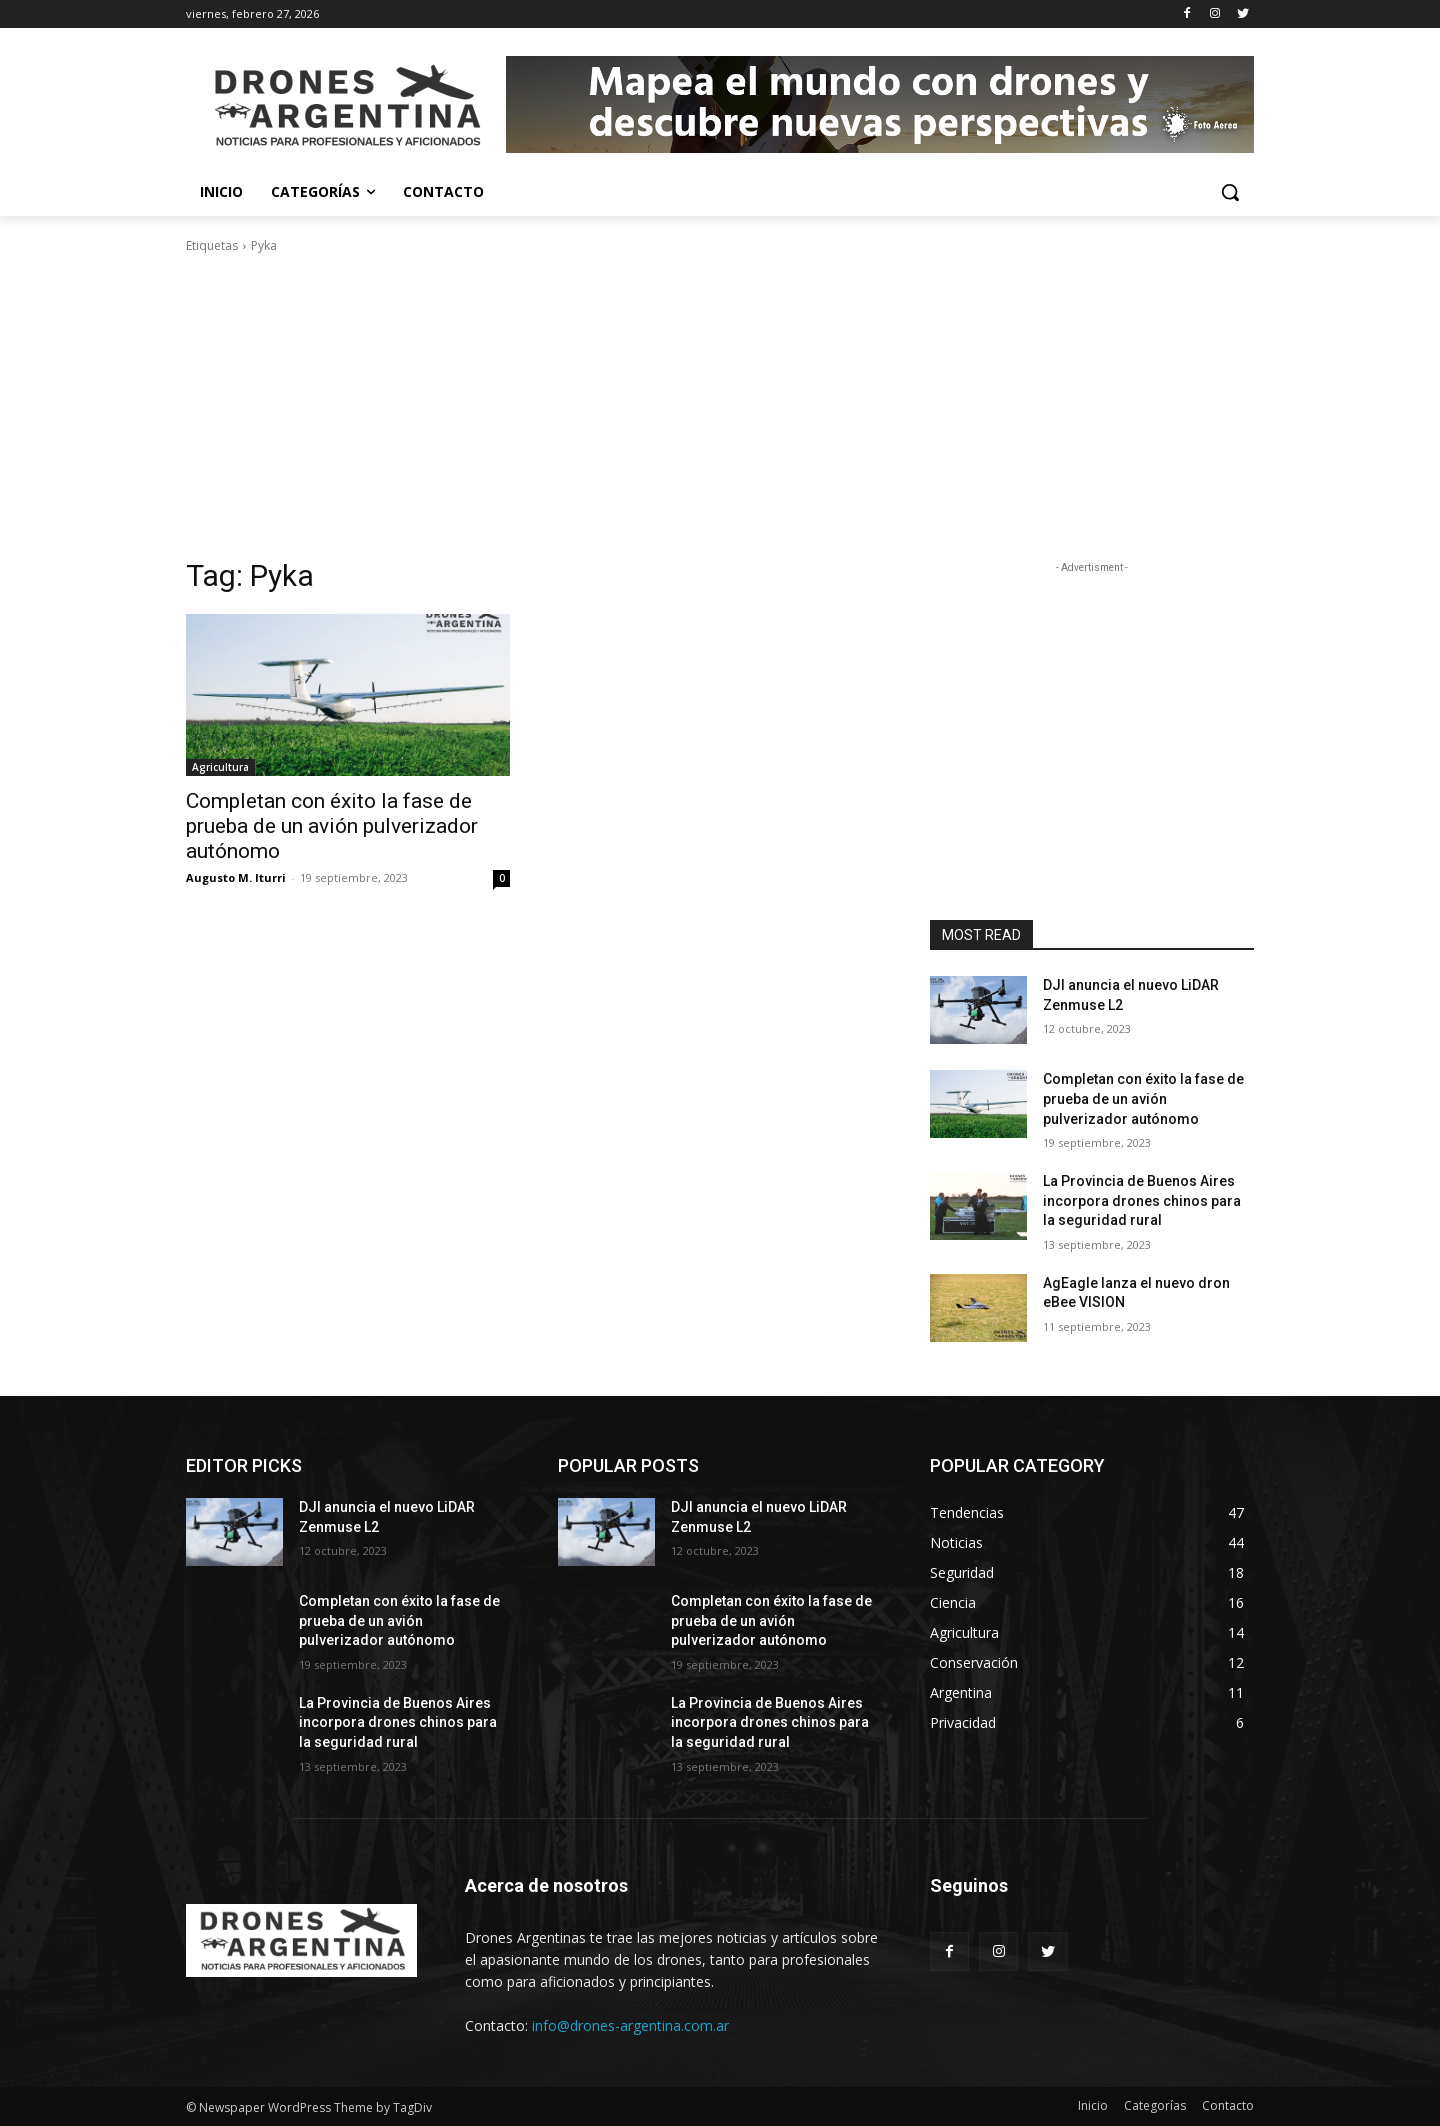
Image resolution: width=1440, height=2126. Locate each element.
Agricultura (220, 767)
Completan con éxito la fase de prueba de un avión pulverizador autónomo (332, 826)
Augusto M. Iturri (236, 877)
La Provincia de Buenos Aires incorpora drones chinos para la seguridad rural (1142, 1200)
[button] (1230, 192)
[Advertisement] (720, 406)
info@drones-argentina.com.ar (630, 2025)
